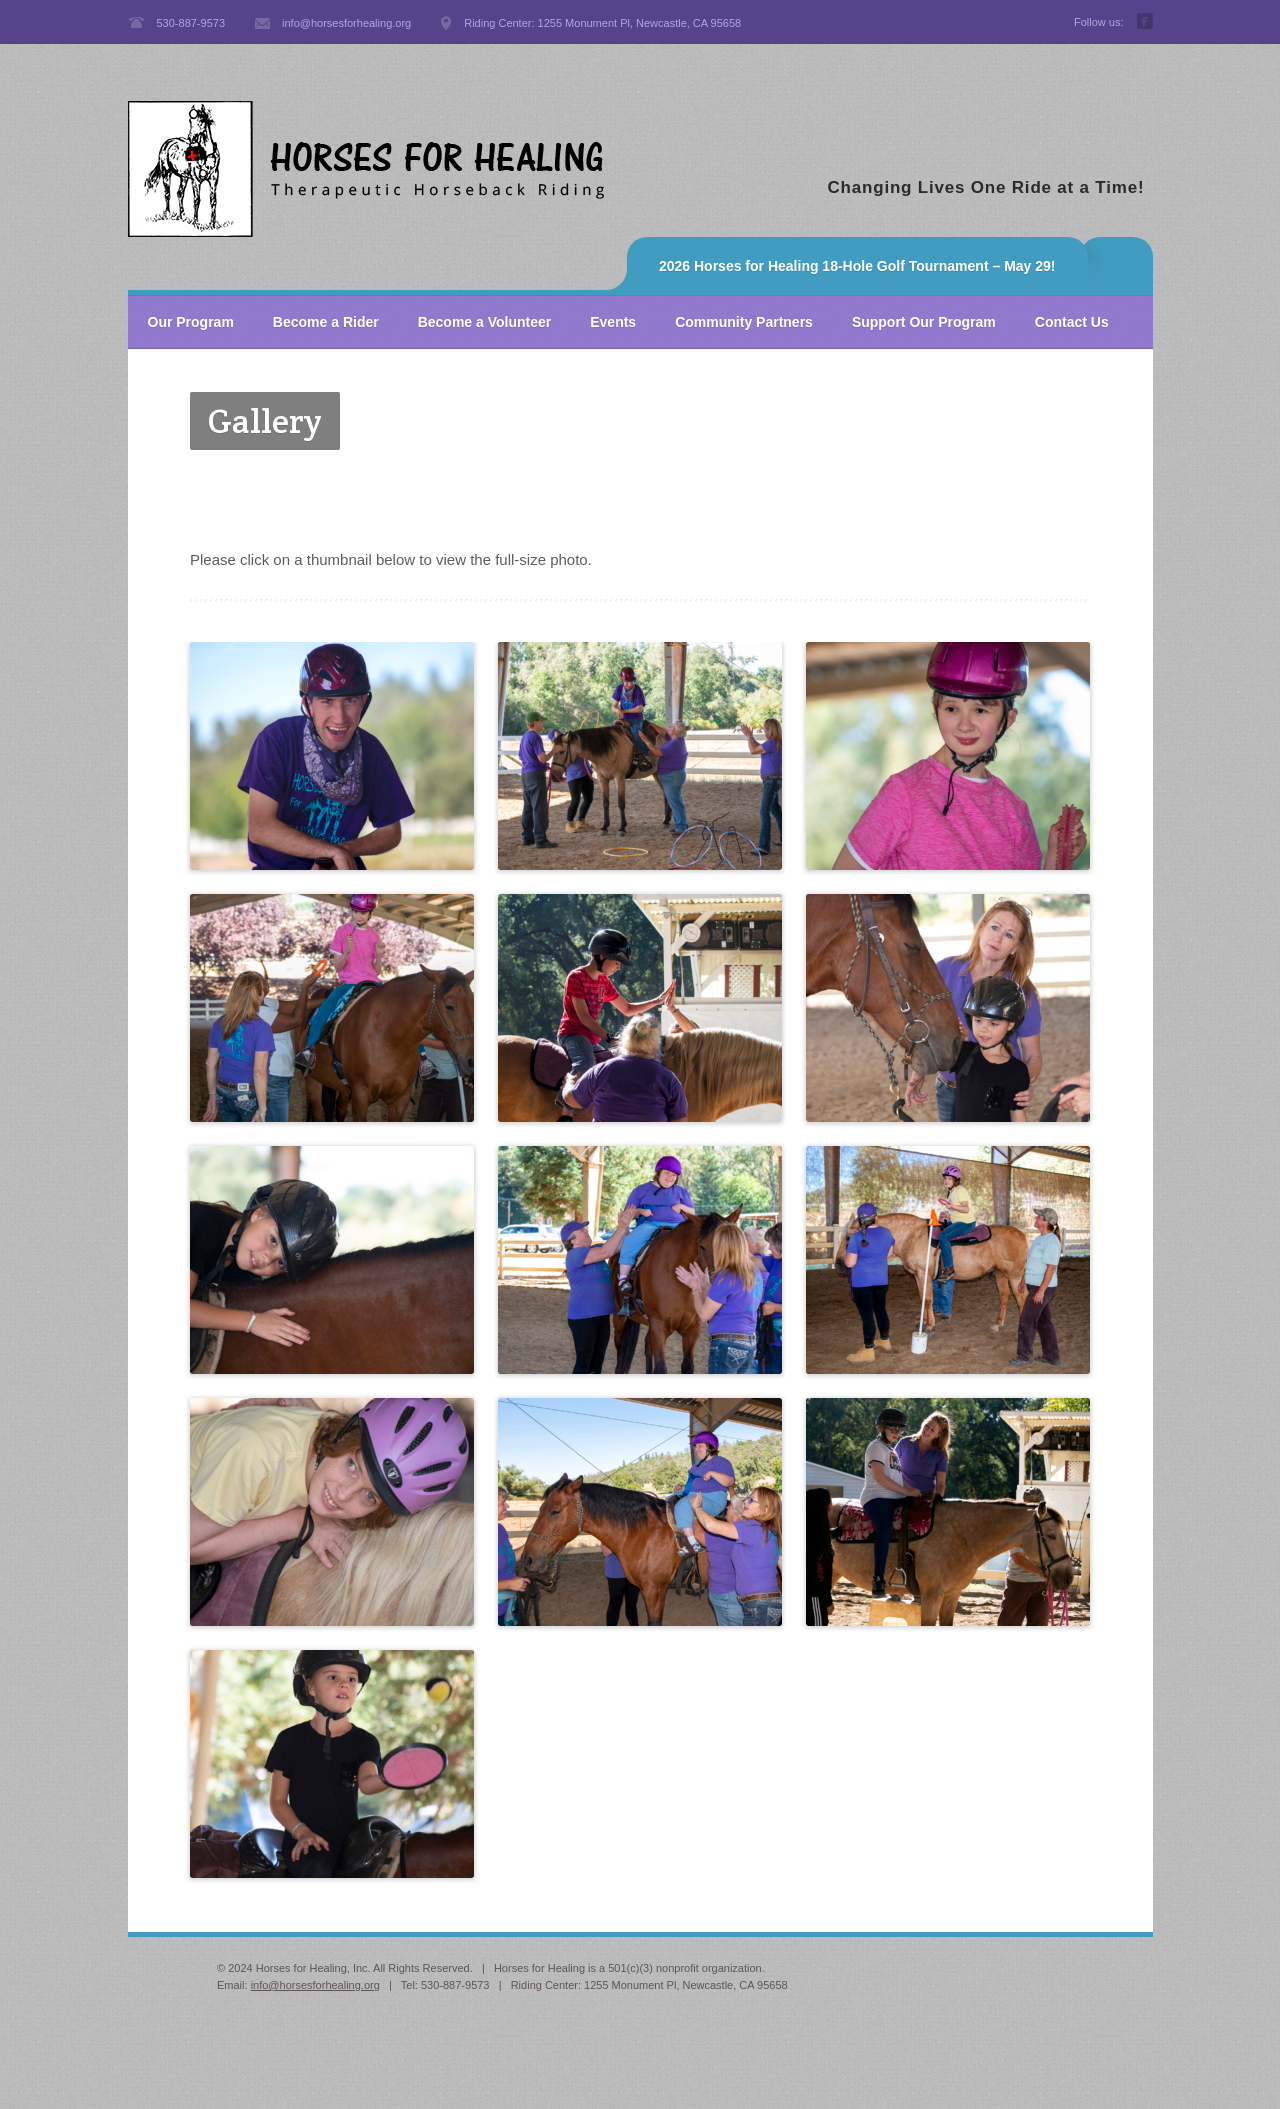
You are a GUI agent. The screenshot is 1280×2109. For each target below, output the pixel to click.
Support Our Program (924, 322)
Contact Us (1072, 322)
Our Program (191, 322)
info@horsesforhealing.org (315, 1985)
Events (613, 322)
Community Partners (744, 322)
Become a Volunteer (485, 322)
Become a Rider (326, 322)
